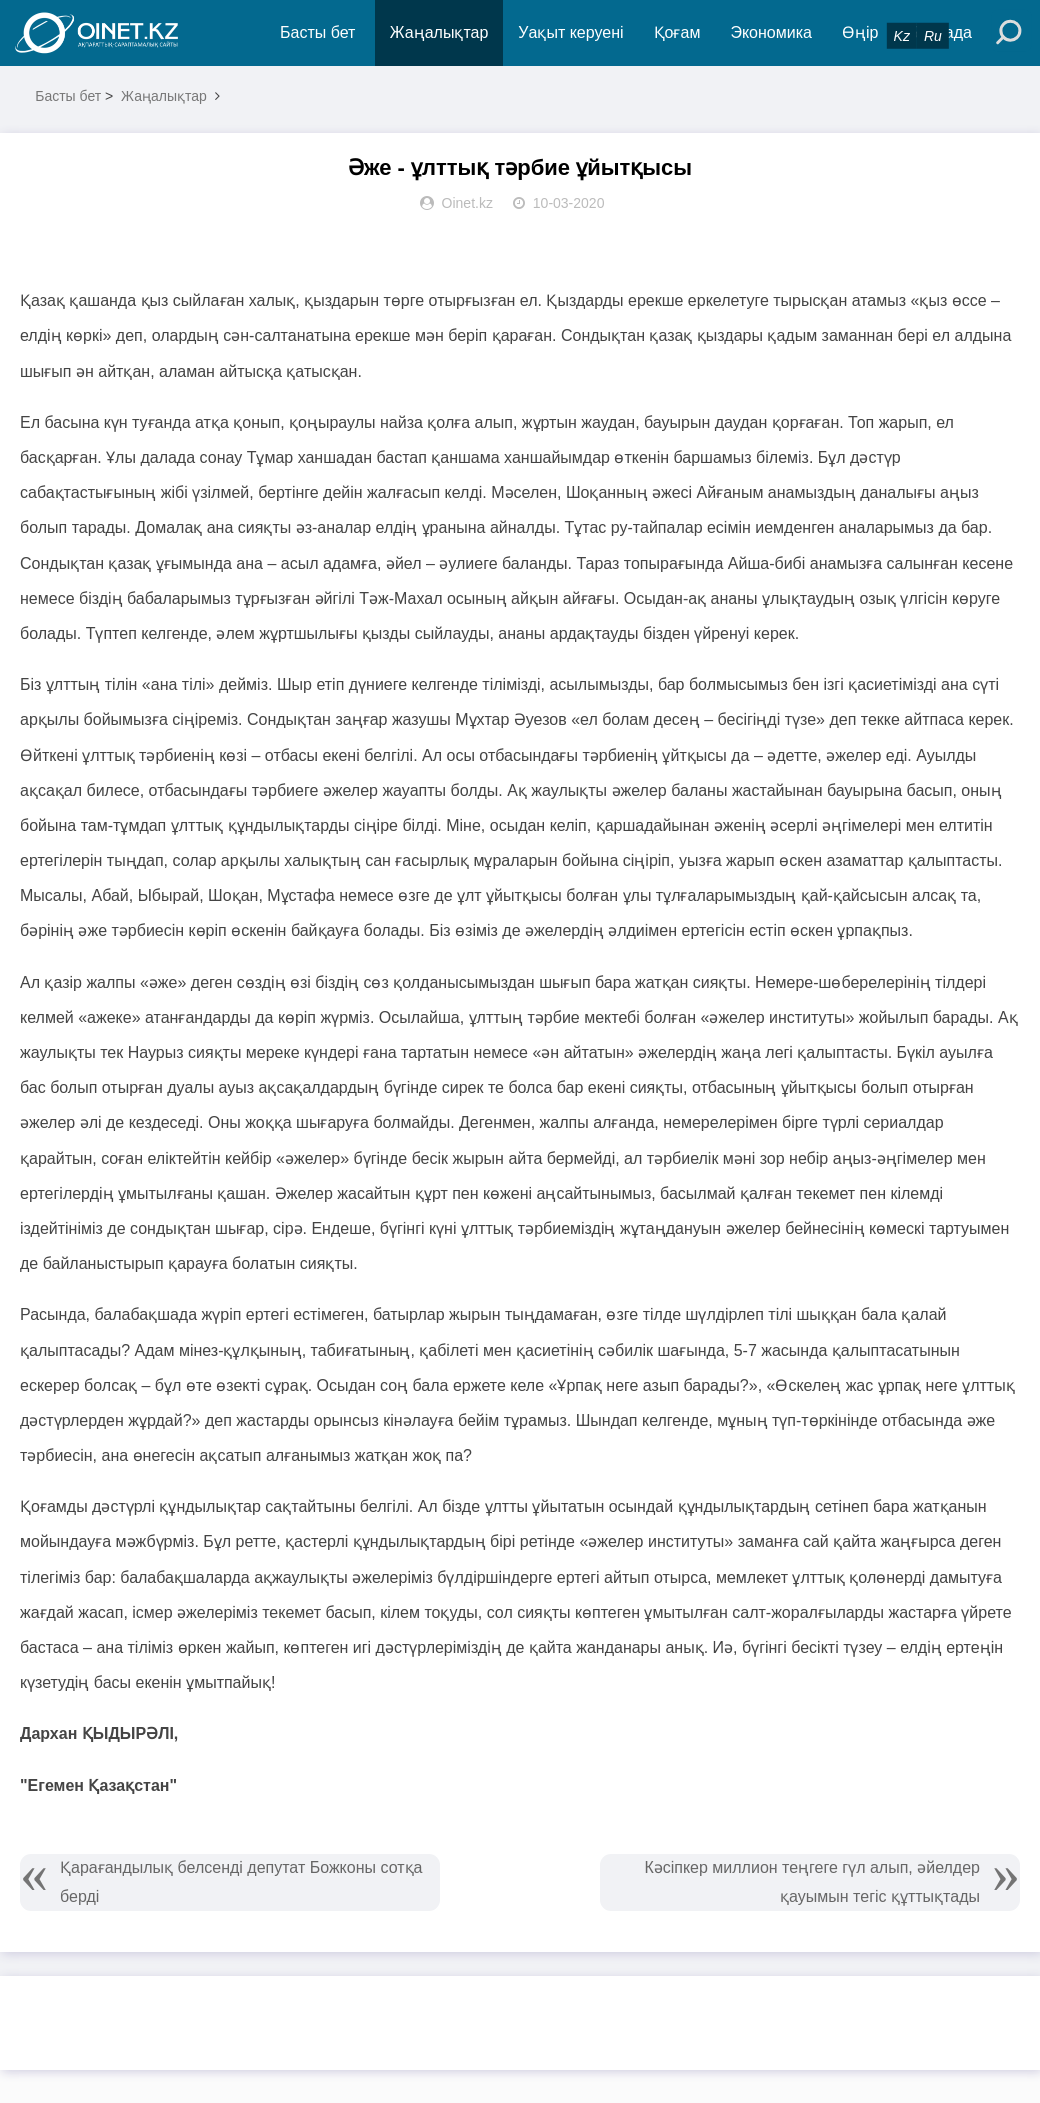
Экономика (771, 32)
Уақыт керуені (570, 32)
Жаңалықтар (439, 32)
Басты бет (317, 32)
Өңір (860, 32)
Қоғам (677, 32)
